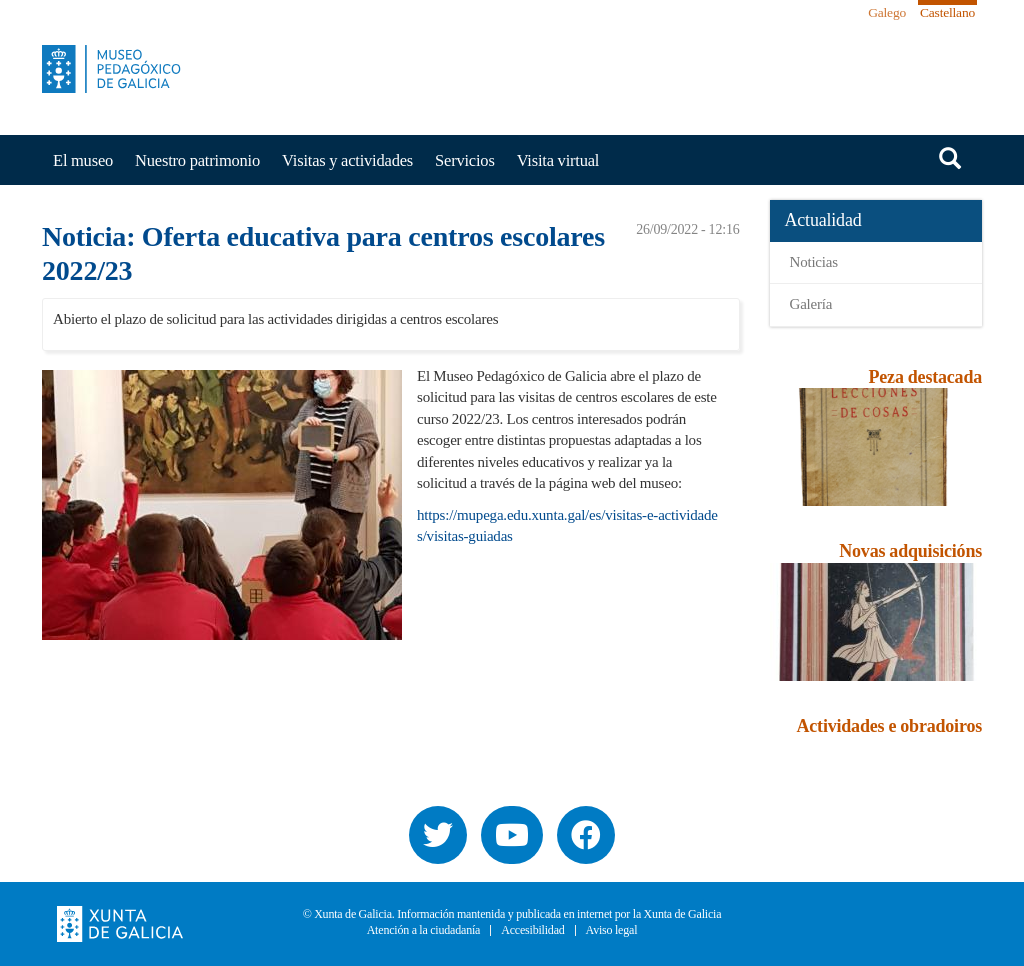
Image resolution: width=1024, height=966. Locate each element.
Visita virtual (558, 160)
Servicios (465, 160)
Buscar (950, 158)
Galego (887, 12)
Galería (811, 304)
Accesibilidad (532, 930)
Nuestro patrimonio (197, 160)
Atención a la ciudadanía (424, 930)
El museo (83, 160)
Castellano (947, 12)
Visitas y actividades (347, 160)
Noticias (814, 262)
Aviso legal (612, 930)
